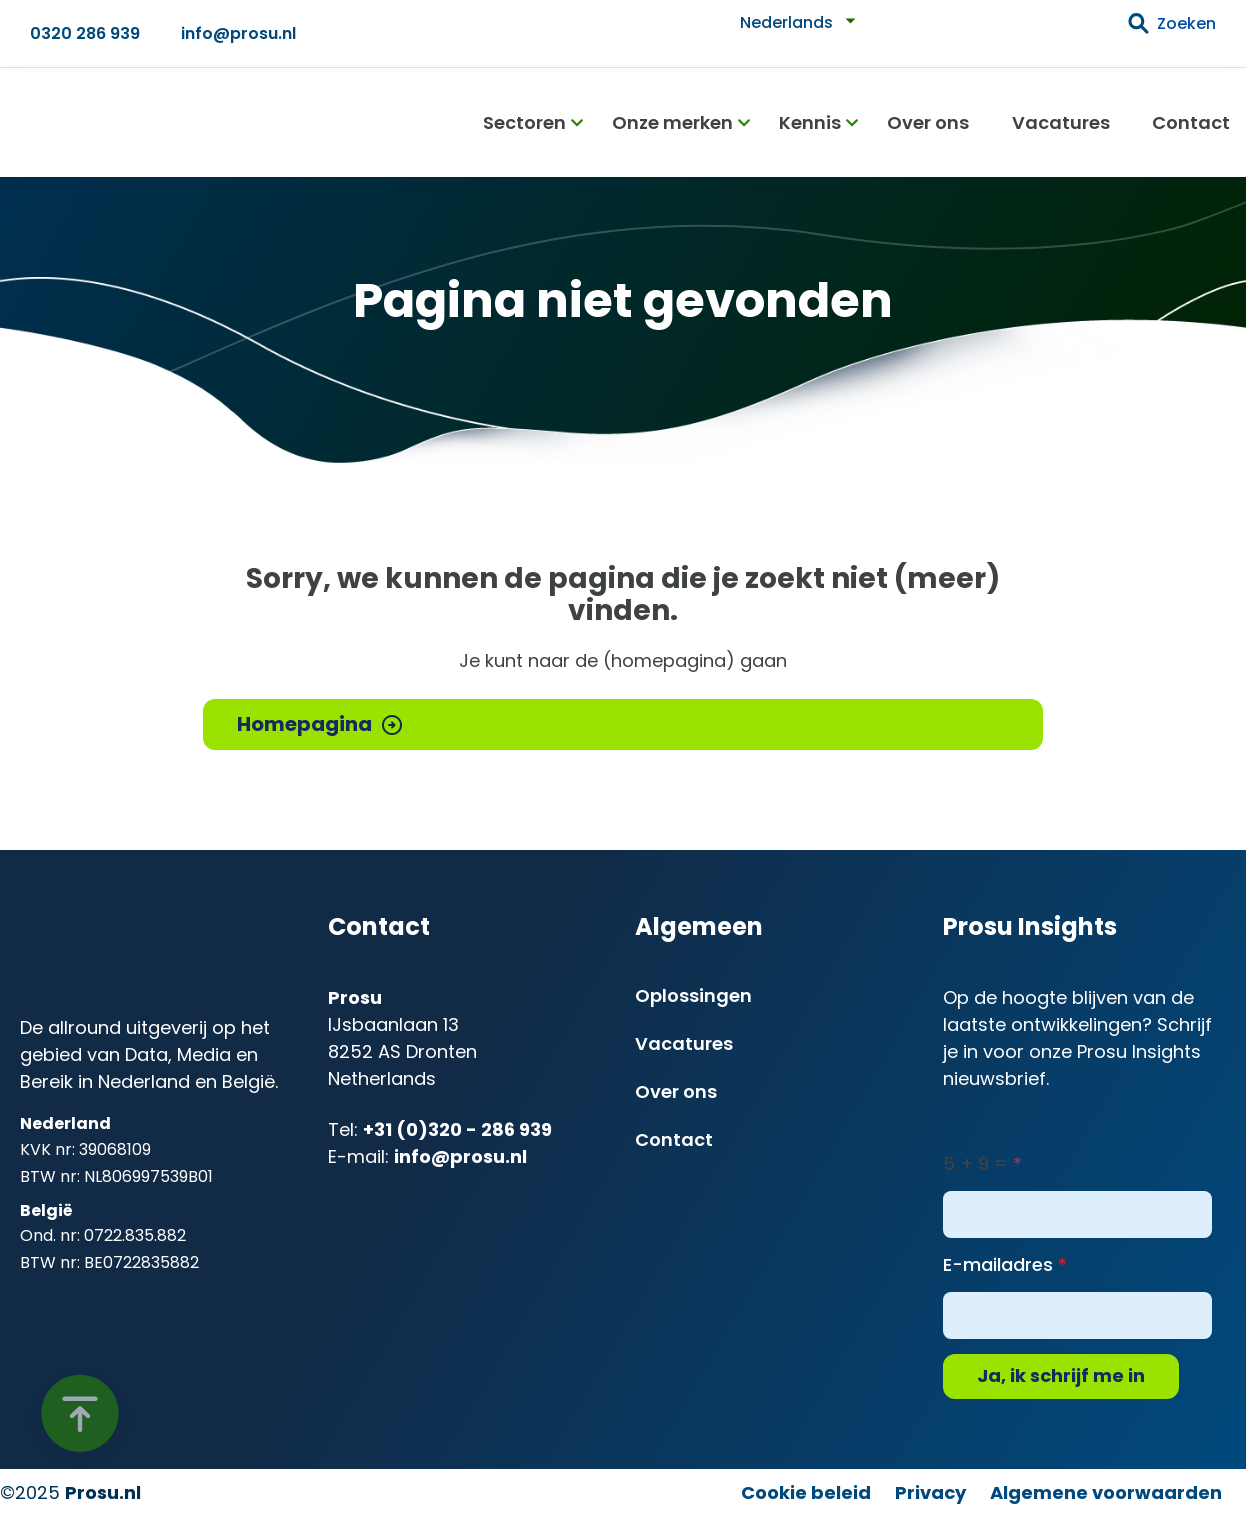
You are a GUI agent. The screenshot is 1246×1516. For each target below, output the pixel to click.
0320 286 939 (85, 33)
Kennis (810, 122)
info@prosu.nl (238, 33)
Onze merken (672, 122)
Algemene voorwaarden (1106, 1492)
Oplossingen (693, 995)
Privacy (930, 1492)
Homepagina (304, 724)
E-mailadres (998, 1264)
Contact (1191, 122)
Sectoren (524, 122)
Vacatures (1061, 122)
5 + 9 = (975, 1163)
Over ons (928, 122)
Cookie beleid (806, 1492)
